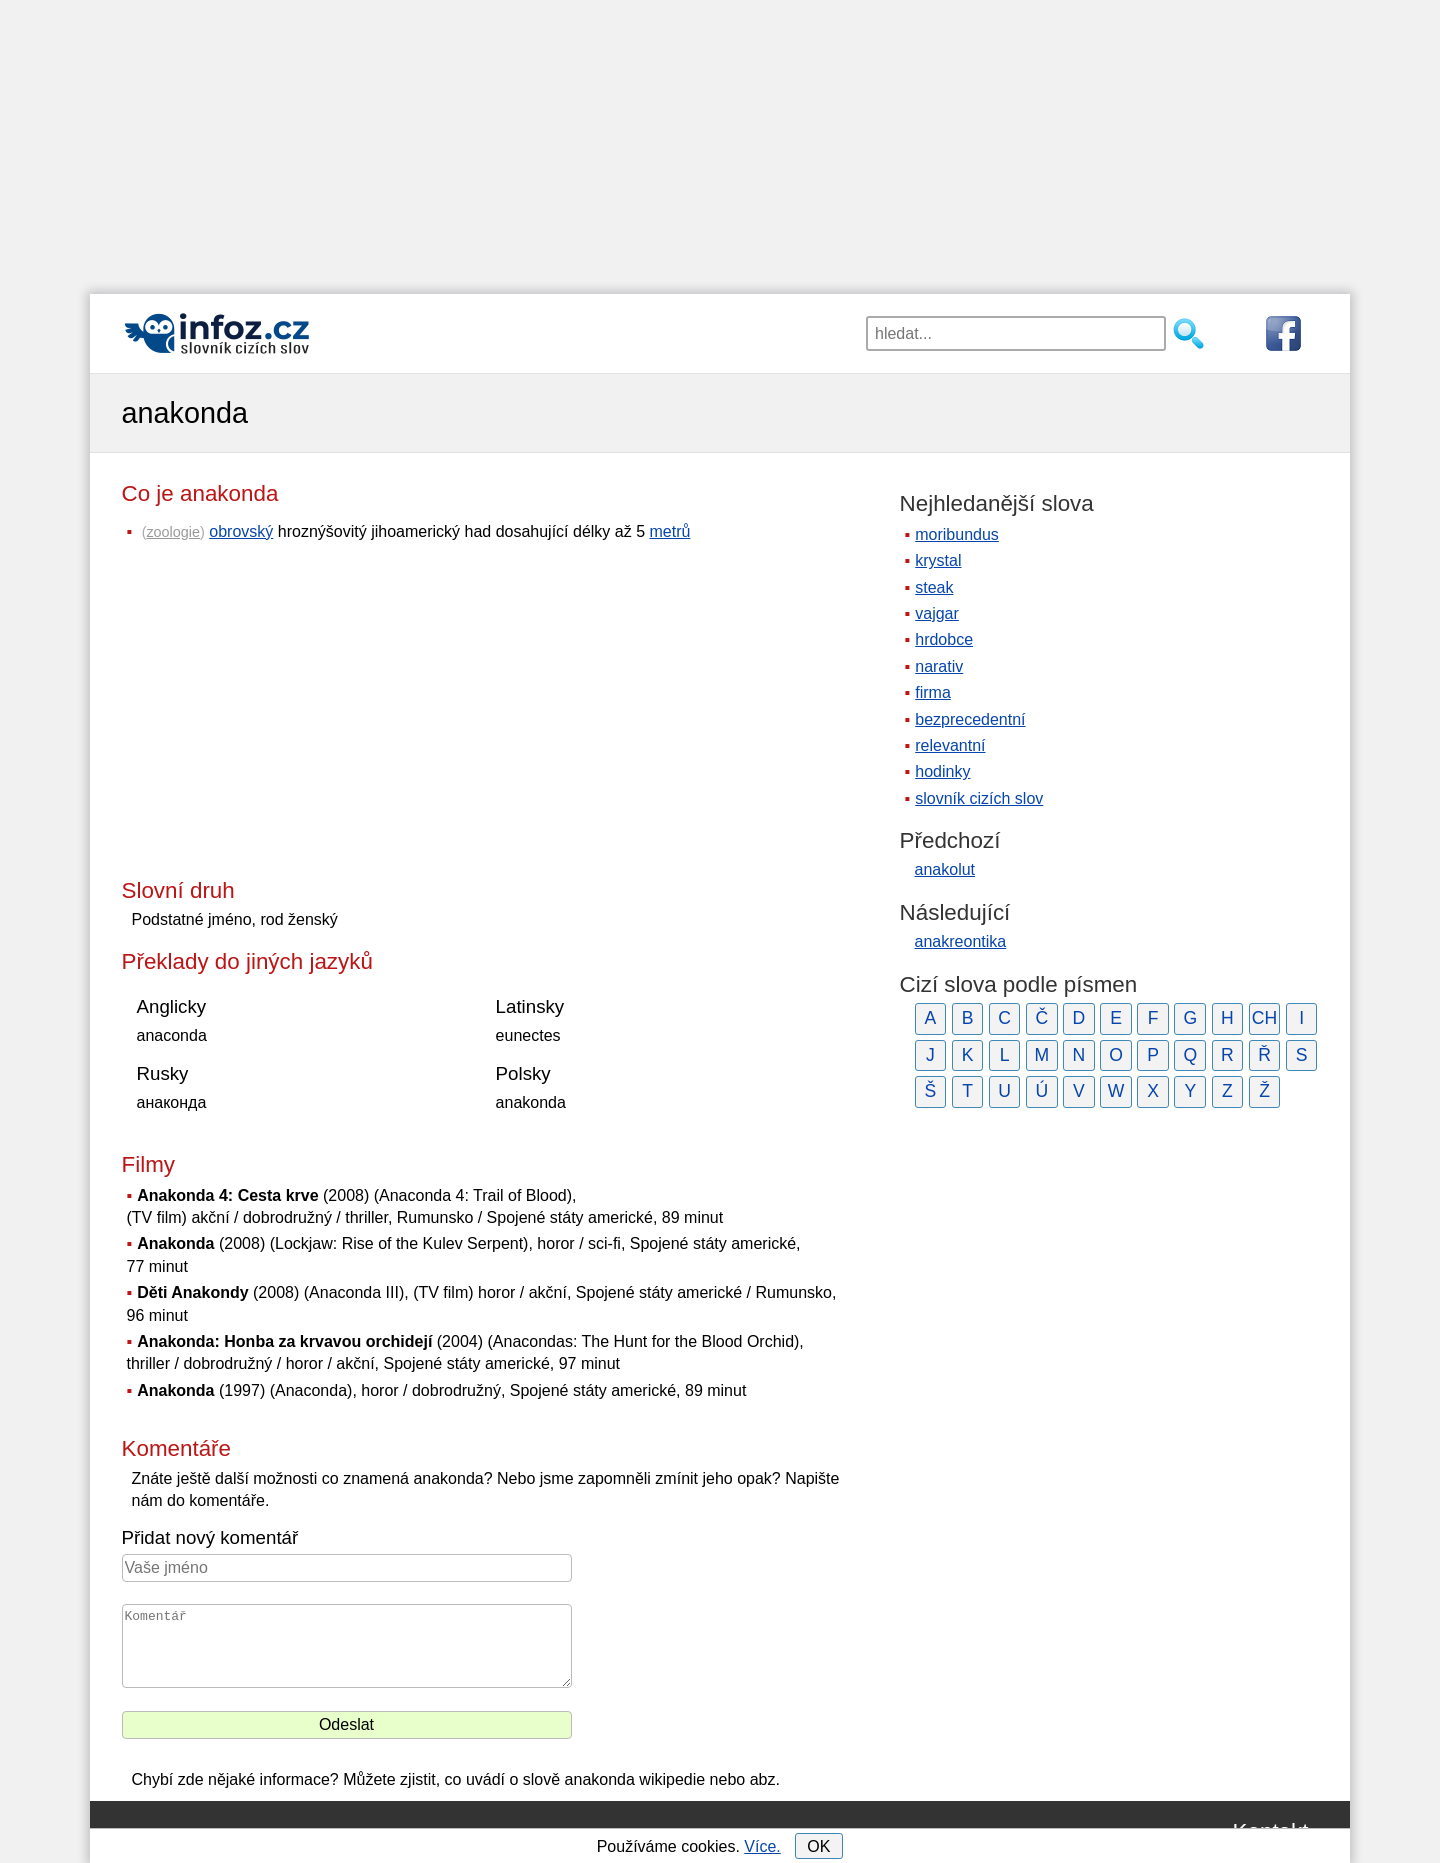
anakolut (945, 869)
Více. (762, 1846)
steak (934, 587)
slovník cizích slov (979, 798)
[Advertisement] (720, 140)
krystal (938, 560)
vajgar (937, 613)
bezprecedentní (970, 719)
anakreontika (961, 941)
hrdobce (944, 639)
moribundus (957, 534)
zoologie (173, 532)
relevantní (950, 745)
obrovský (241, 531)
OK (818, 1846)
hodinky (942, 771)
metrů (670, 531)
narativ (939, 666)
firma (933, 692)
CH (1264, 1018)
